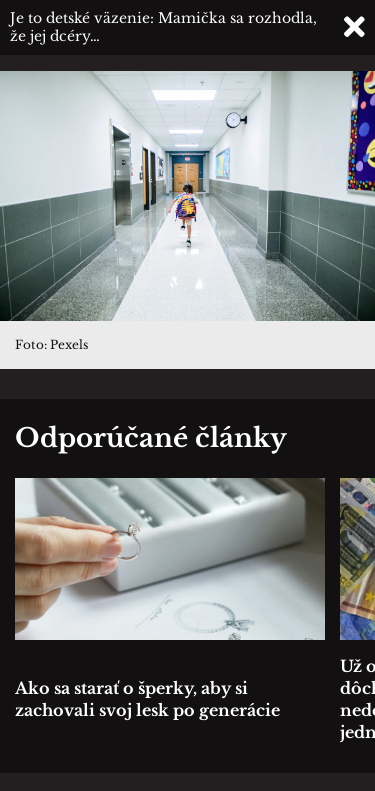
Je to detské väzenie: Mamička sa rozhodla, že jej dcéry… (163, 27)
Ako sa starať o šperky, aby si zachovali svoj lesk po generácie (147, 699)
